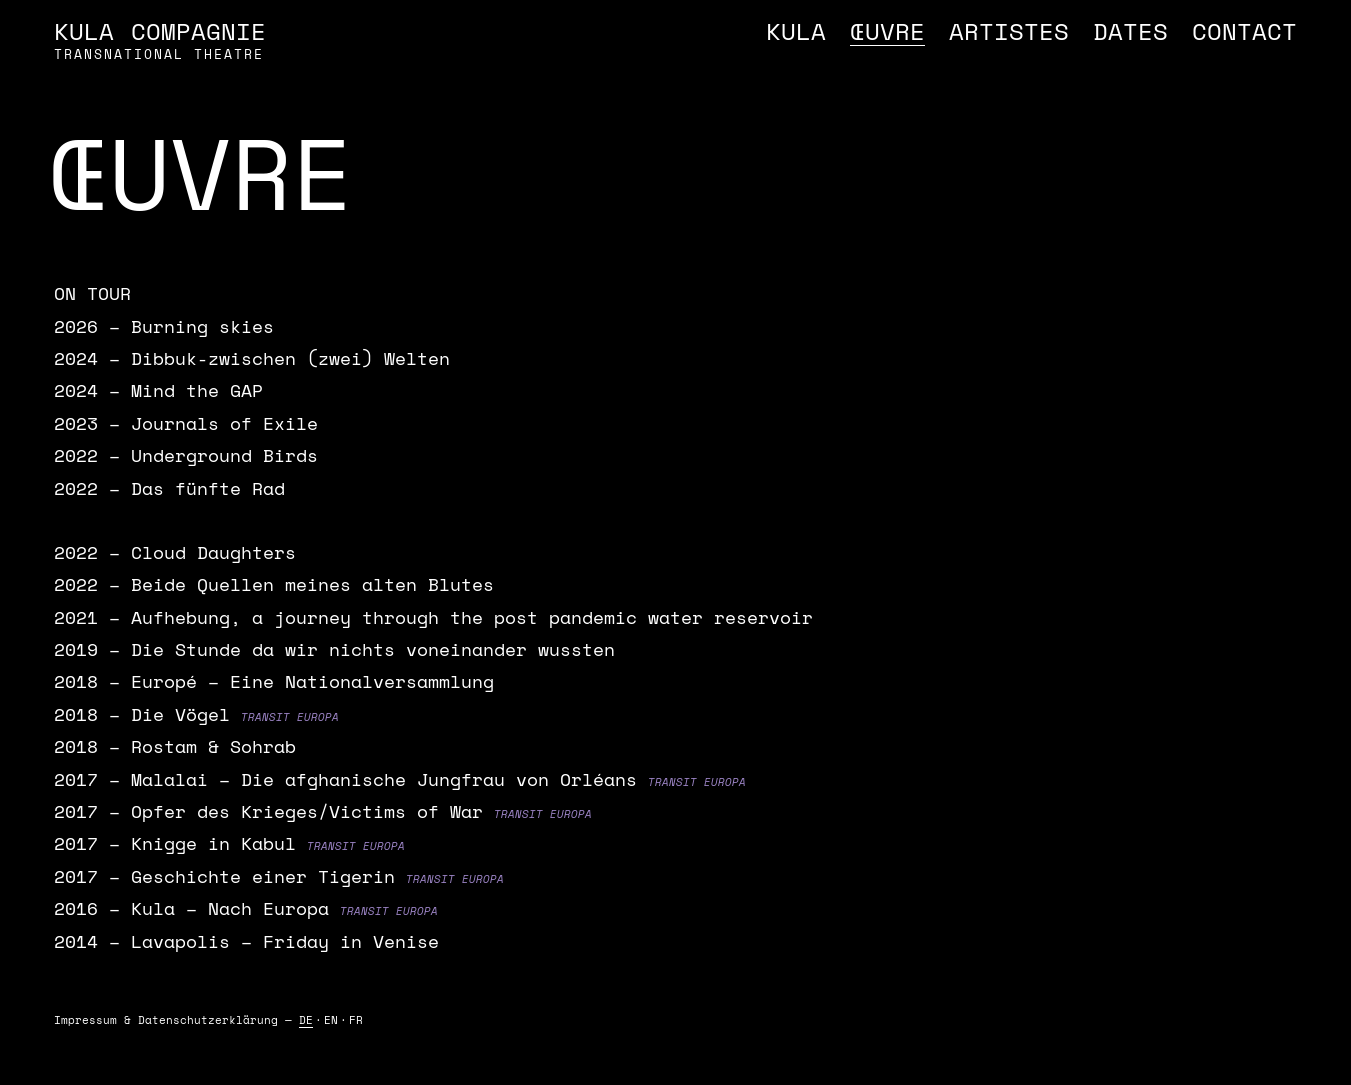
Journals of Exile (224, 423)
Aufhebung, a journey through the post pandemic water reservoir (472, 617)
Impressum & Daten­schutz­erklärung (166, 1020)
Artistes (1009, 31)
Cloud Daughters (213, 552)
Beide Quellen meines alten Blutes (312, 584)
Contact (1244, 31)
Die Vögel (180, 714)
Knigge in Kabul (213, 843)
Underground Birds (224, 455)
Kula (796, 31)
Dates (1130, 31)
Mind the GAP (197, 390)
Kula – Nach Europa (230, 908)
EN (331, 1020)
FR (356, 1020)
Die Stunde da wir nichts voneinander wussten (373, 649)
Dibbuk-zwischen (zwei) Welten (290, 358)
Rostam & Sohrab (213, 746)
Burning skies (202, 326)
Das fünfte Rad (208, 488)
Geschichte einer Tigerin (263, 876)
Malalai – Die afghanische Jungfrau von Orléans (384, 779)
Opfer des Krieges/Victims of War (307, 811)
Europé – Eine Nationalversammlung (312, 681)
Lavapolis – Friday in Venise (285, 941)
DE (306, 1020)
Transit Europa (290, 717)
